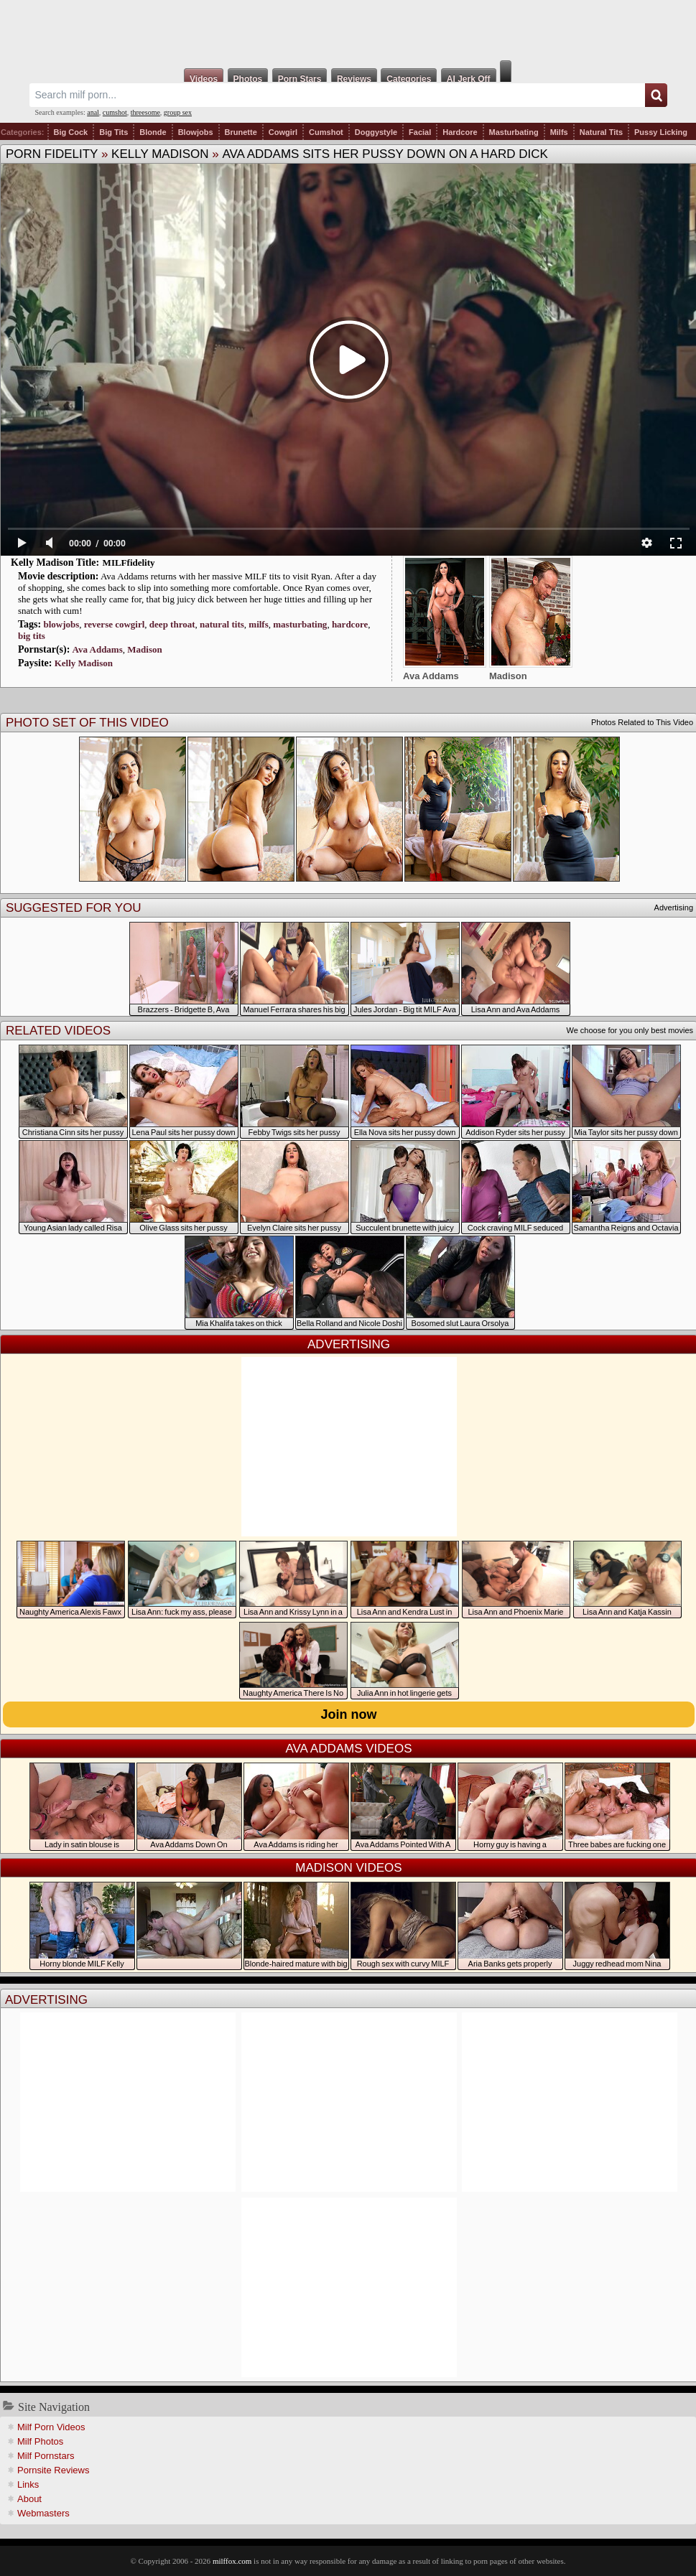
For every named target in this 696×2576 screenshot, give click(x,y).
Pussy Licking (660, 132)
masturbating (300, 624)
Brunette (241, 132)
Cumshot (326, 132)
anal (93, 112)
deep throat (172, 624)
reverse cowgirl (114, 624)
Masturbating (514, 132)
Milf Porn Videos (51, 2427)
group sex (178, 112)
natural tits (222, 624)
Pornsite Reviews (53, 2470)
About (29, 2498)
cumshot (115, 112)
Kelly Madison (159, 154)
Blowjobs (195, 132)
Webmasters (43, 2513)
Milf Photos (40, 2441)
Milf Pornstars (45, 2455)
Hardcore (459, 132)
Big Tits (113, 132)
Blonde (152, 132)
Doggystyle (376, 132)
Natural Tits (601, 132)
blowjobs (61, 624)
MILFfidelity (129, 562)
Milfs (559, 132)
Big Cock (71, 132)
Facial (420, 132)
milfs (258, 624)
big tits (31, 635)
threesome (145, 112)
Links (28, 2484)
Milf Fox (348, 30)
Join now (349, 1714)
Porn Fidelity (52, 154)
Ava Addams (98, 649)
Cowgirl (283, 132)
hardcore (350, 624)
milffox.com (232, 2561)
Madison (144, 649)
